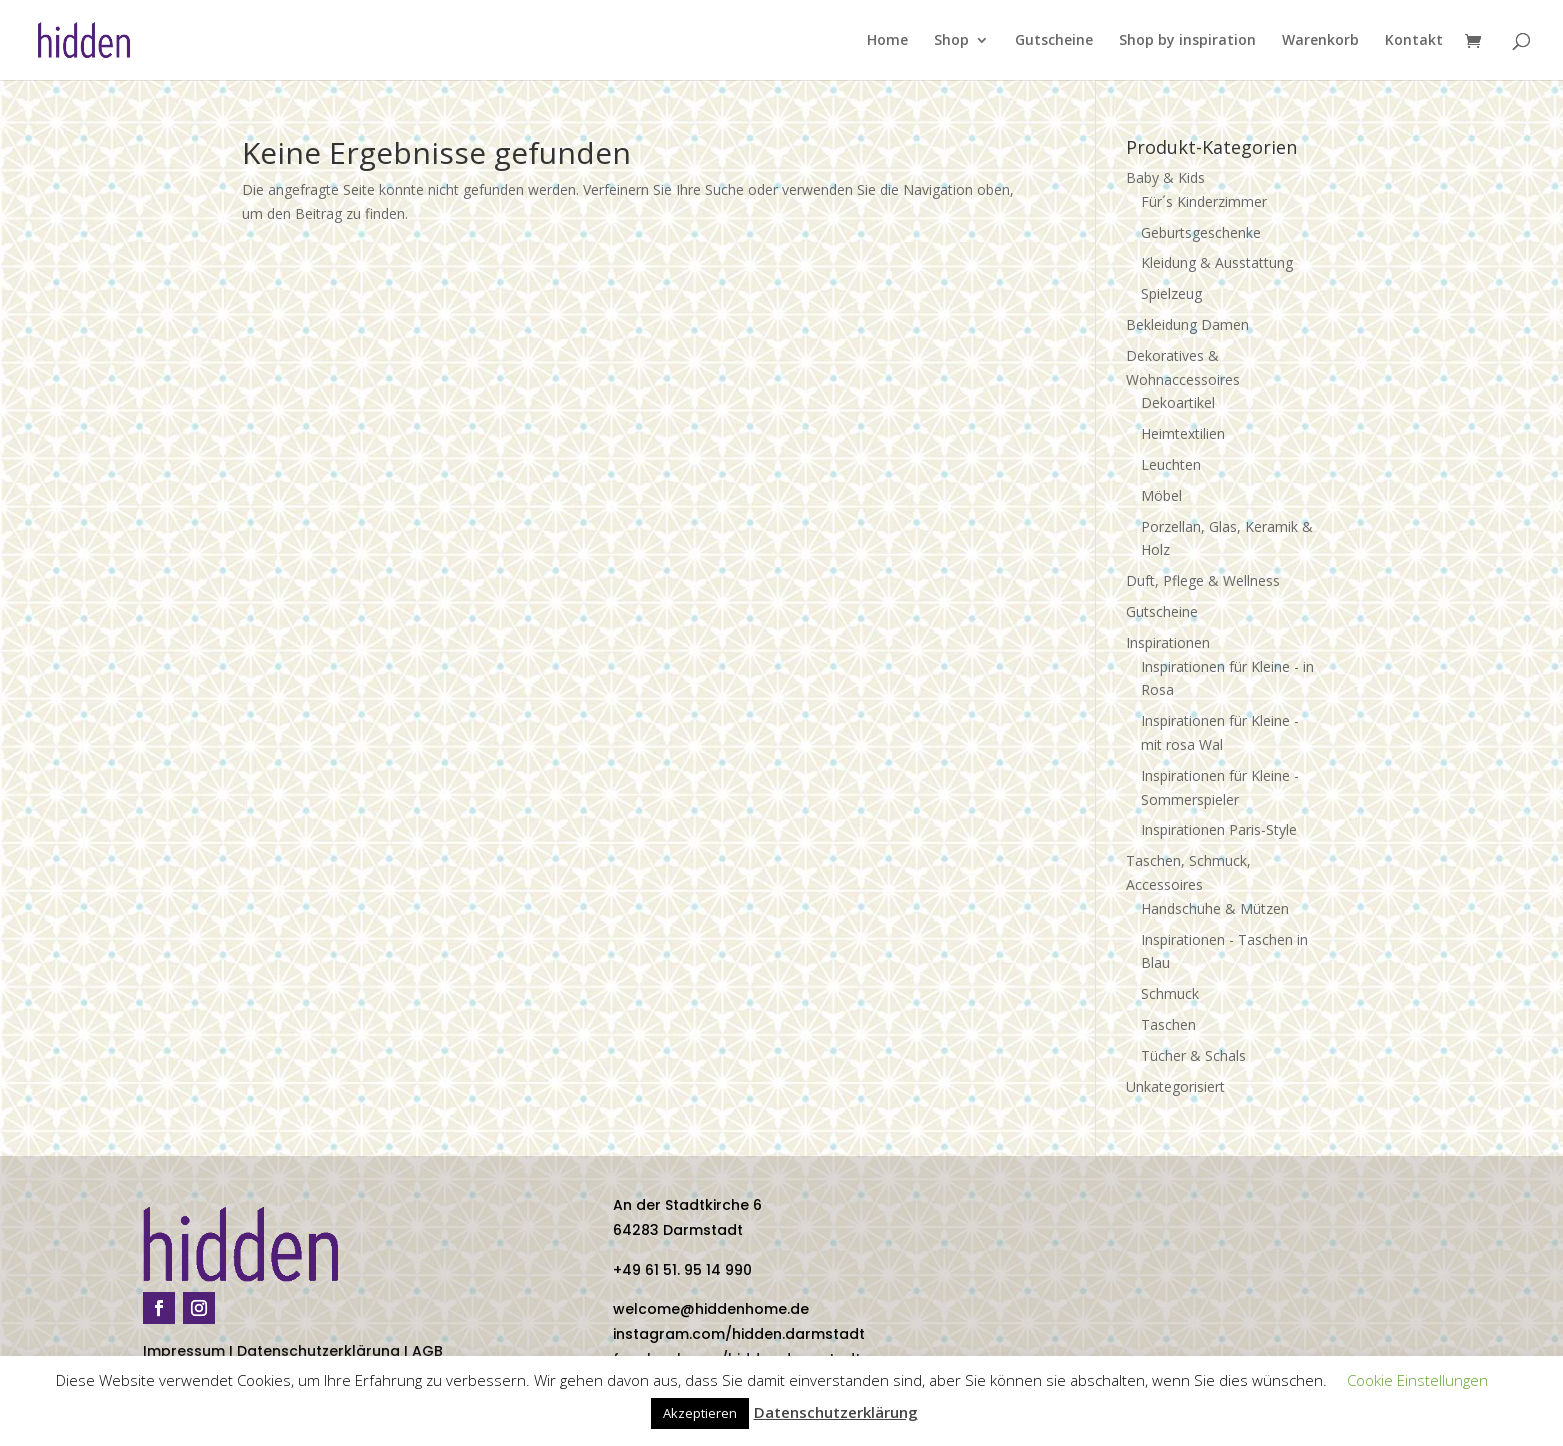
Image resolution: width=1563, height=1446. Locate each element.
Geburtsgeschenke (1201, 232)
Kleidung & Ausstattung (1217, 262)
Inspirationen (1168, 642)
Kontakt (1414, 41)
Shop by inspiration (1187, 41)
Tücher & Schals (1193, 1055)
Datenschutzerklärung (318, 1351)
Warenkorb (1320, 41)
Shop (951, 41)
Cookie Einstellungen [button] (1417, 1380)
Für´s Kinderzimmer (1204, 201)
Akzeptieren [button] (700, 1413)
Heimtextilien (1183, 433)
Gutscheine (1054, 41)
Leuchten (1171, 464)
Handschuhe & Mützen (1215, 908)
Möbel (1161, 495)
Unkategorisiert (1175, 1086)
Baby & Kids (1165, 177)
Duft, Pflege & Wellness (1203, 580)
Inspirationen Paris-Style (1219, 829)
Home (887, 41)
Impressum (184, 1351)
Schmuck (1170, 993)
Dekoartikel (1178, 402)
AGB (427, 1351)
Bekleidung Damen (1187, 324)
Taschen (1168, 1024)
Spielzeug (1171, 293)
